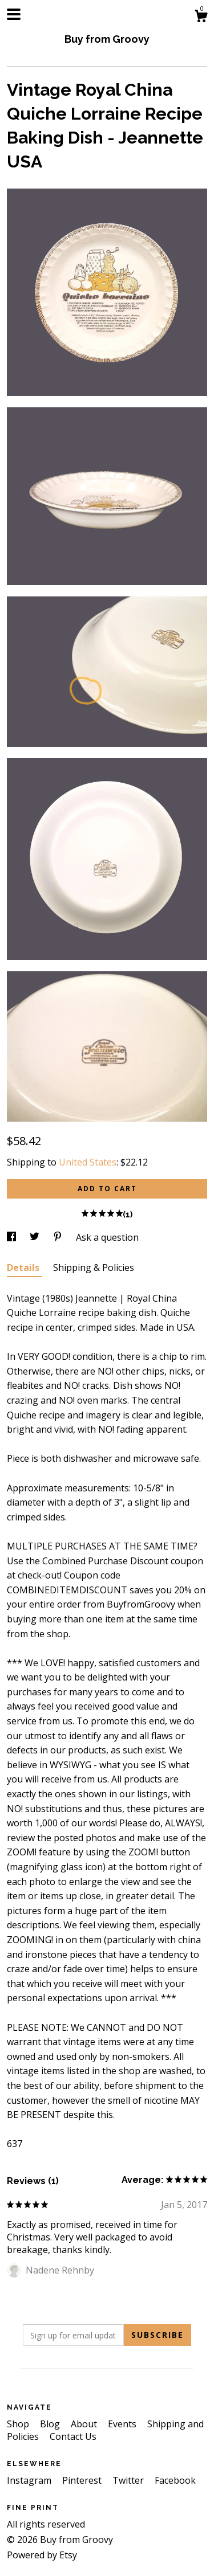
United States (87, 1162)
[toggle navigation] (14, 14)
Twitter (129, 2480)
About (85, 2424)
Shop (19, 2424)
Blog (51, 2424)
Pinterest (83, 2480)
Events (123, 2424)
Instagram (30, 2480)
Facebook (175, 2480)
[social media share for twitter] (36, 1237)
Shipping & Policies (93, 1267)
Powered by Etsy (42, 2555)
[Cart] (201, 17)
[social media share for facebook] (12, 1237)
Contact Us (73, 2436)
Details (24, 1267)
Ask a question (107, 1237)
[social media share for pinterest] (58, 1237)
